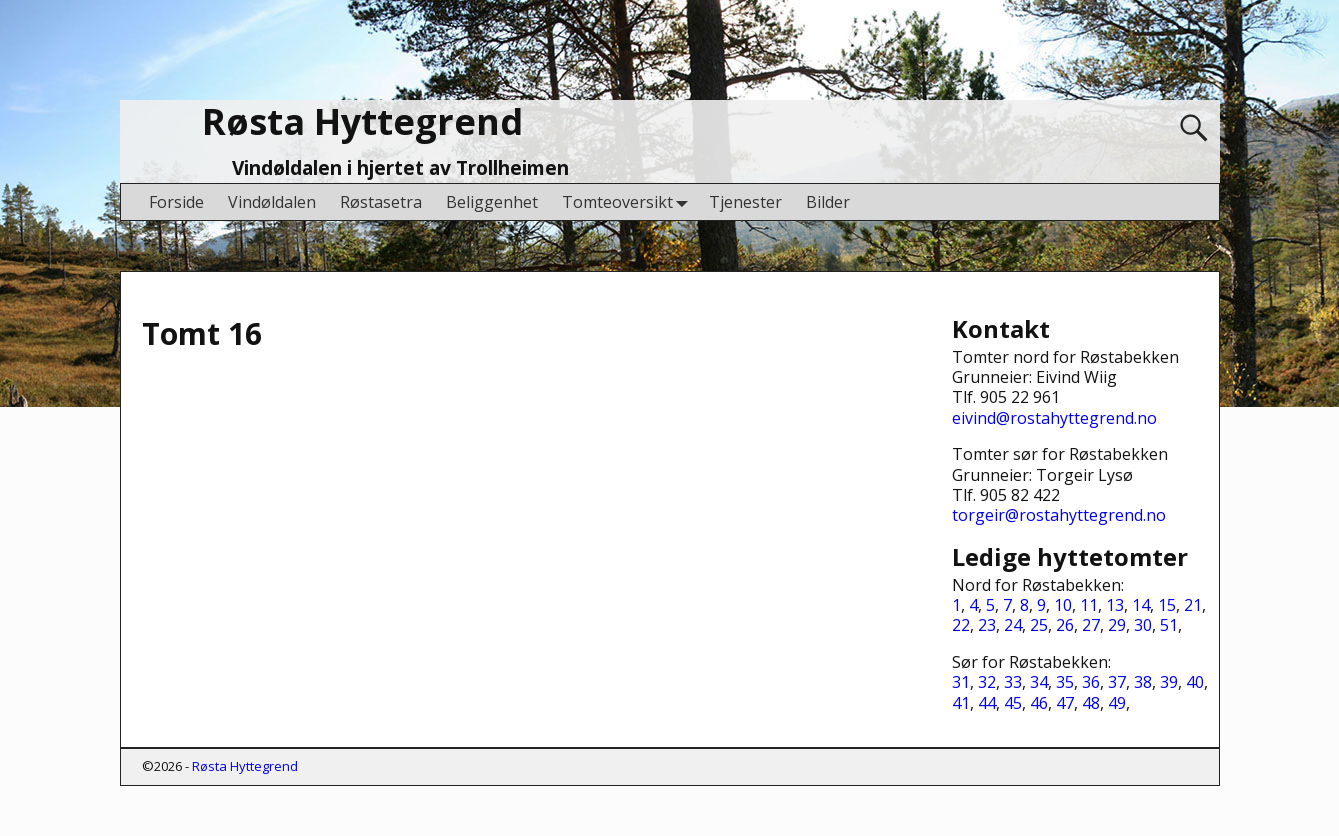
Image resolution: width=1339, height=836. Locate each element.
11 (1089, 605)
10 (1063, 605)
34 (1039, 682)
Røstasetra (381, 202)
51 (1169, 625)
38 (1143, 682)
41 (961, 703)
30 (1143, 625)
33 (1013, 682)
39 (1169, 682)
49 (1117, 703)
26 (1065, 625)
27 (1091, 625)
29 (1117, 625)
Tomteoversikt (629, 201)
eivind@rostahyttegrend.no (1054, 418)
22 (961, 625)
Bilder (828, 202)
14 (1141, 605)
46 (1039, 703)
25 (1039, 625)
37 (1117, 682)
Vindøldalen (272, 202)
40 (1195, 682)
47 (1065, 703)
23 (987, 625)
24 (1013, 625)
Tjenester (745, 202)
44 (987, 703)
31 (961, 682)
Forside (176, 202)
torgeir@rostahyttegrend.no (1059, 515)
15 (1167, 605)
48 (1091, 703)
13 (1115, 605)
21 (1193, 605)
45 (1013, 703)
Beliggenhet (492, 202)
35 (1065, 682)
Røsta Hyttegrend (362, 121)
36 (1091, 682)
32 (987, 682)
